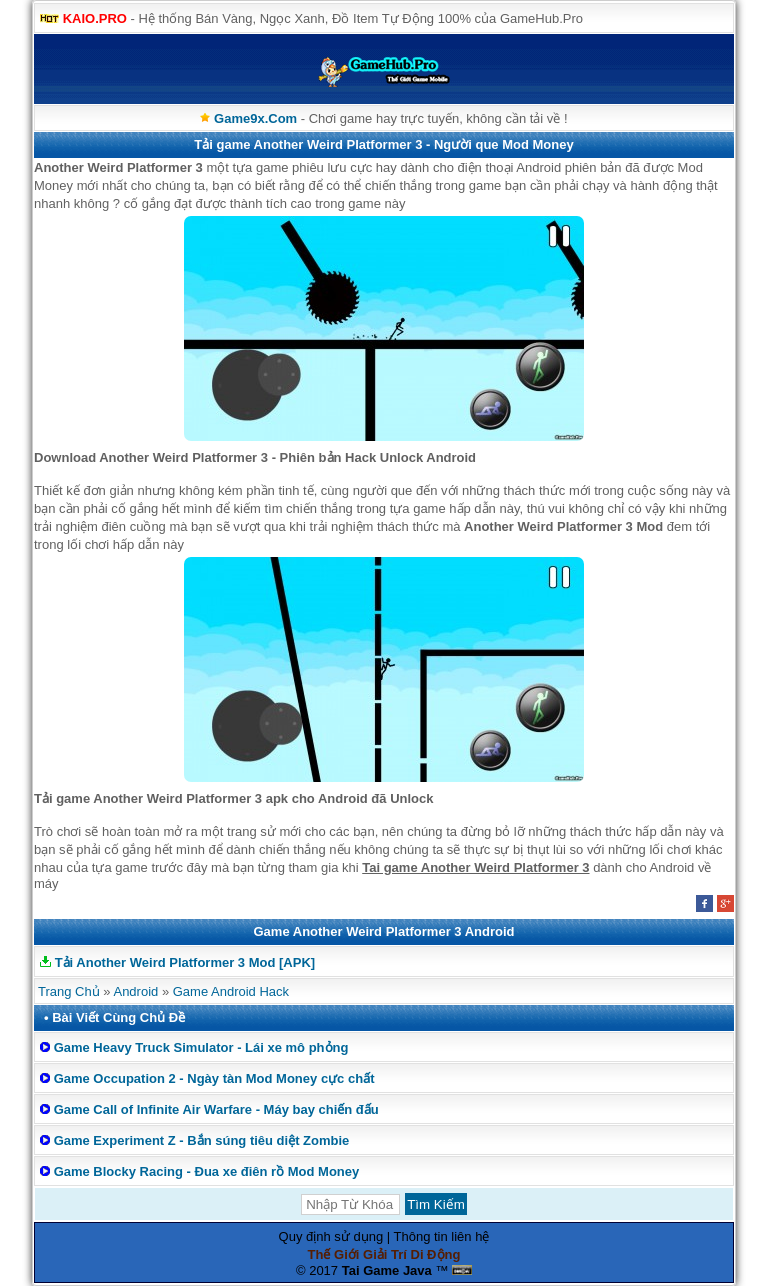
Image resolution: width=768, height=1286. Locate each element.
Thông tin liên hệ (442, 1236)
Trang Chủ (69, 991)
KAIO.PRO (95, 18)
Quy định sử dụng (331, 1236)
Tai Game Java (387, 1270)
